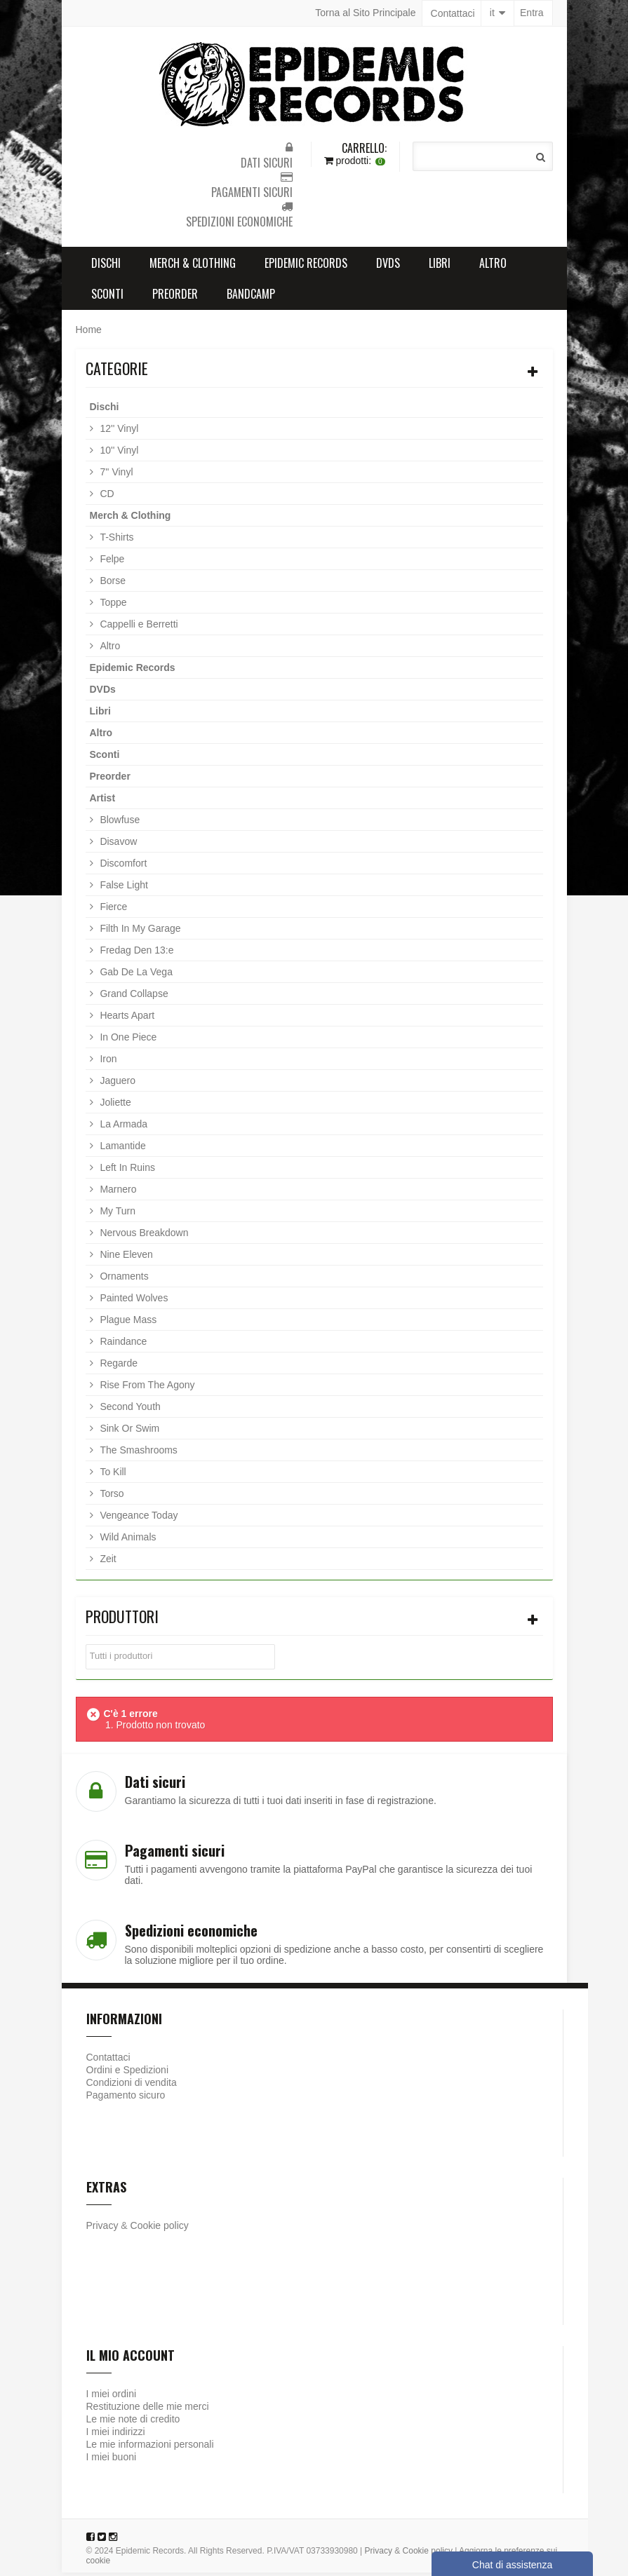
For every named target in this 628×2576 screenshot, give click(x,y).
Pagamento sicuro (126, 2098)
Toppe (112, 605)
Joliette (114, 1105)
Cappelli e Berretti (138, 627)
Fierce (113, 910)
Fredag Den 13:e (136, 953)
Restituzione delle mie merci (147, 2409)
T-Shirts (116, 540)
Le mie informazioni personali (150, 2447)
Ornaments (123, 1279)
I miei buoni (111, 2460)
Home (89, 333)
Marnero (117, 1192)
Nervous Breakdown (143, 1236)
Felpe (111, 562)
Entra (531, 13)
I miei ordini (111, 2397)
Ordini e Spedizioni (127, 2073)
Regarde (118, 1366)
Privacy (102, 2229)
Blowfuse (119, 823)
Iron (107, 1062)
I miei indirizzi (115, 2435)
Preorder (175, 297)
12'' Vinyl (118, 432)
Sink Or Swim (129, 1431)
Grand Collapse (133, 997)
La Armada (123, 1127)
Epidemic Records (306, 266)
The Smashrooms (138, 1453)
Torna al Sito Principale (366, 12)
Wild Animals (127, 1540)
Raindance (122, 1344)
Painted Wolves (133, 1301)
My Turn (116, 1214)
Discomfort (122, 866)
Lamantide (122, 1149)
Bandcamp (251, 297)
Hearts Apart (126, 1018)
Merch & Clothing (192, 266)
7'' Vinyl (115, 475)
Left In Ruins (127, 1171)
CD (106, 497)
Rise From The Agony (146, 1388)
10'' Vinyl (118, 453)
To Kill (112, 1475)
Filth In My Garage (139, 931)
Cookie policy (160, 2229)
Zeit (107, 1562)
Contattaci (453, 13)
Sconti (107, 297)
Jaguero (116, 1084)
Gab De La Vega (135, 975)
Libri (439, 266)
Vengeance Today (138, 1518)
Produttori (122, 1619)
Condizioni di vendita (131, 2086)
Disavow (118, 844)
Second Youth (129, 1410)
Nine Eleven (125, 1257)
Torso (111, 1497)
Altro (493, 266)
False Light (123, 888)
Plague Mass (127, 1323)
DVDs (388, 266)
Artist (103, 801)
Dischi (106, 266)
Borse (112, 584)
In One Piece (127, 1040)
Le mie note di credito (133, 2422)
